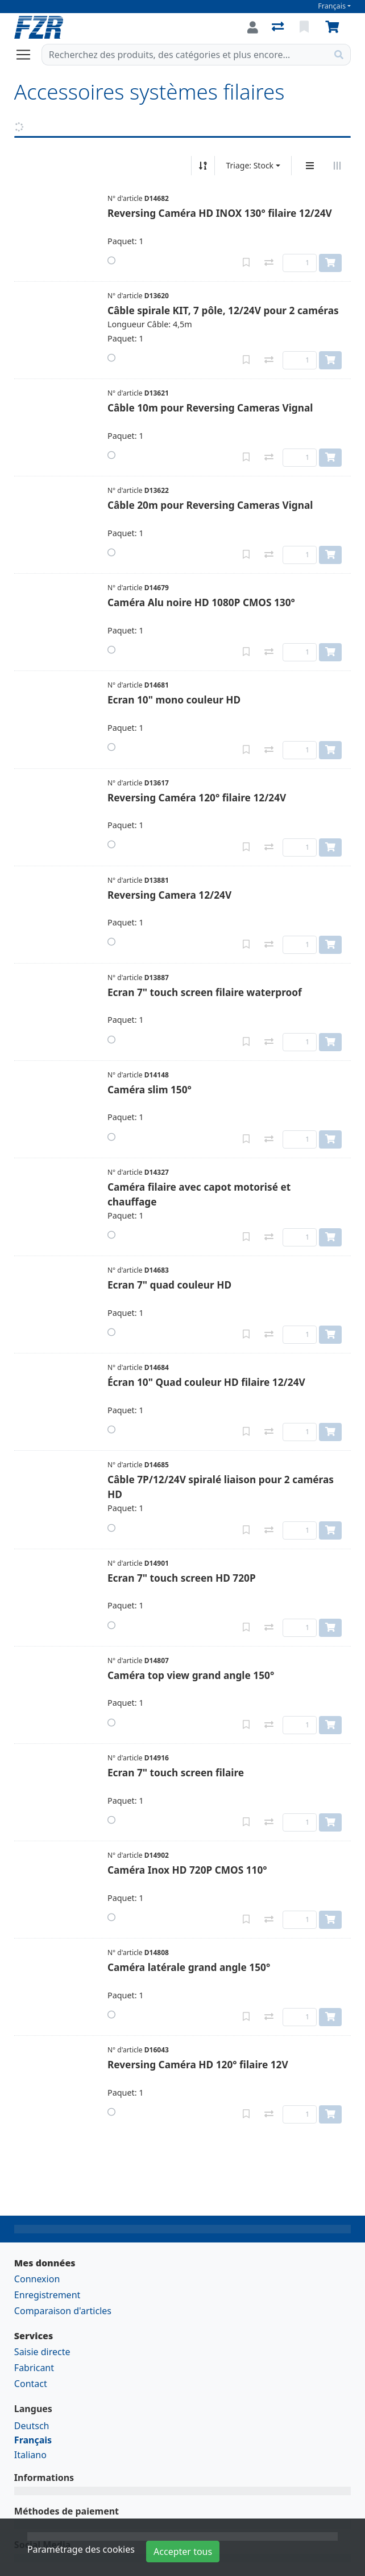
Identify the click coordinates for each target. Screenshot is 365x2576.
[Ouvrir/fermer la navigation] (28, 55)
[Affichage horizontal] (337, 165)
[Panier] (334, 27)
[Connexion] (252, 27)
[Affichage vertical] (309, 165)
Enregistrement (47, 2295)
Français (332, 6)
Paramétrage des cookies (81, 2549)
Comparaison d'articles (62, 2311)
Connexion (37, 2279)
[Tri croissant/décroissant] (203, 165)
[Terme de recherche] (185, 54)
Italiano (30, 2455)
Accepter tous (183, 2551)
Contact (30, 2383)
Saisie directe (42, 2351)
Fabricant (34, 2367)
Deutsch (31, 2425)
